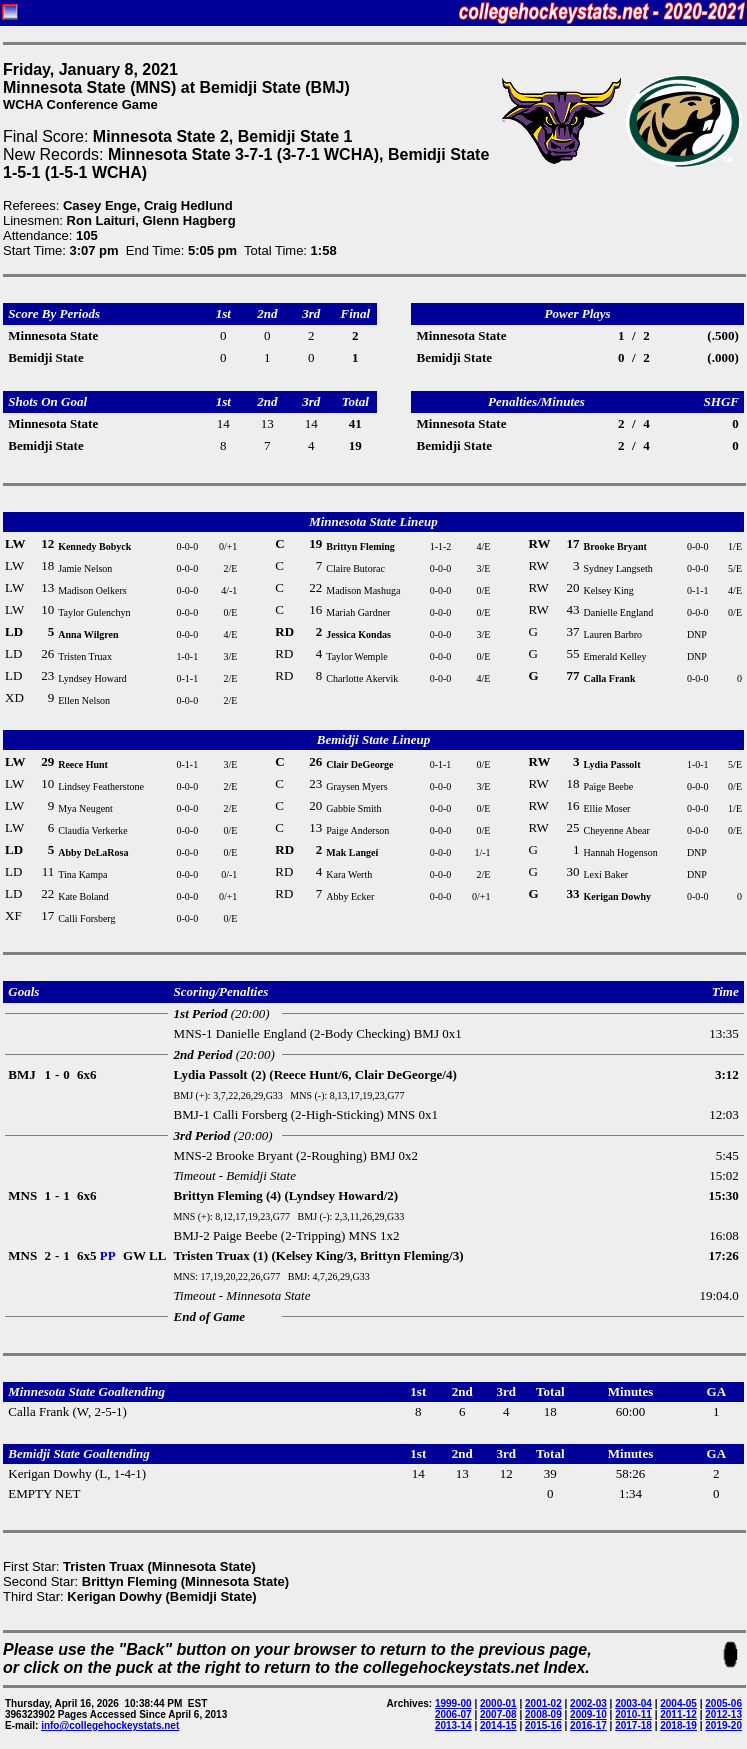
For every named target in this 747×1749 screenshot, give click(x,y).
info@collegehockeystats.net (110, 1725)
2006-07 (453, 1714)
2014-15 (498, 1725)
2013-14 (453, 1725)
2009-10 (588, 1714)
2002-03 (588, 1703)
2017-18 (633, 1725)
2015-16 (543, 1725)
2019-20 (723, 1725)
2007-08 (498, 1714)
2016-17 (588, 1725)
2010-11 (633, 1714)
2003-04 (633, 1703)
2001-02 (543, 1703)
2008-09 (543, 1714)
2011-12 (678, 1714)
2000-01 (498, 1703)
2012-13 (723, 1714)
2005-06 (723, 1703)
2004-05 (678, 1703)
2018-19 (678, 1725)
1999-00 (453, 1703)
